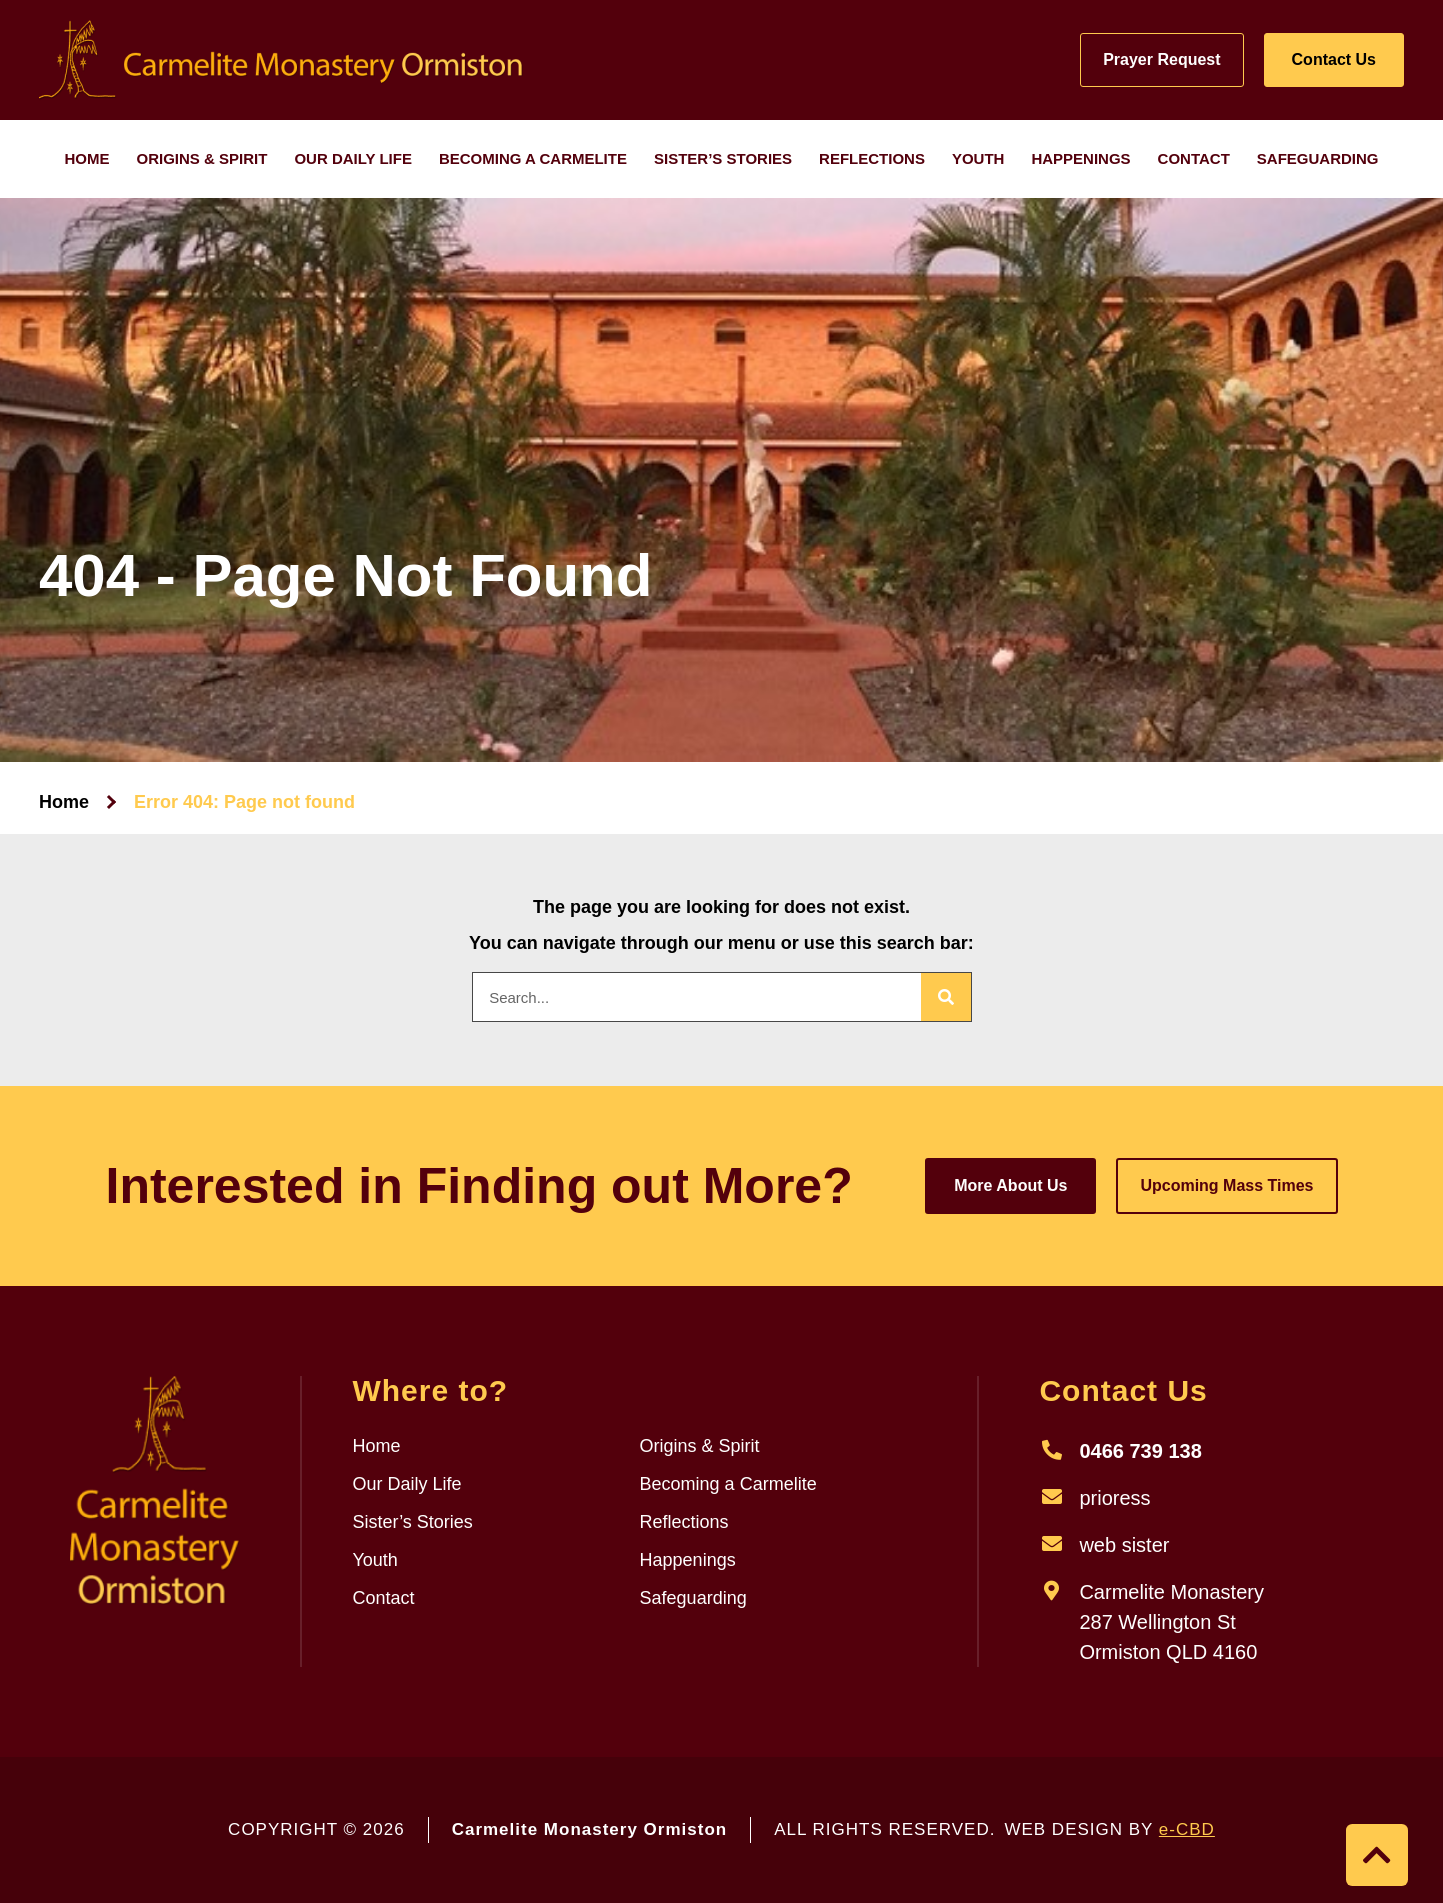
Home (87, 158)
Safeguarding (1318, 158)
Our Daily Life (353, 158)
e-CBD (1187, 1829)
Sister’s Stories (723, 158)
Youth (978, 158)
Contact (1194, 158)
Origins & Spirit (202, 158)
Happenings (1080, 158)
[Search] (946, 997)
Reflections (872, 158)
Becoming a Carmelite (533, 158)
